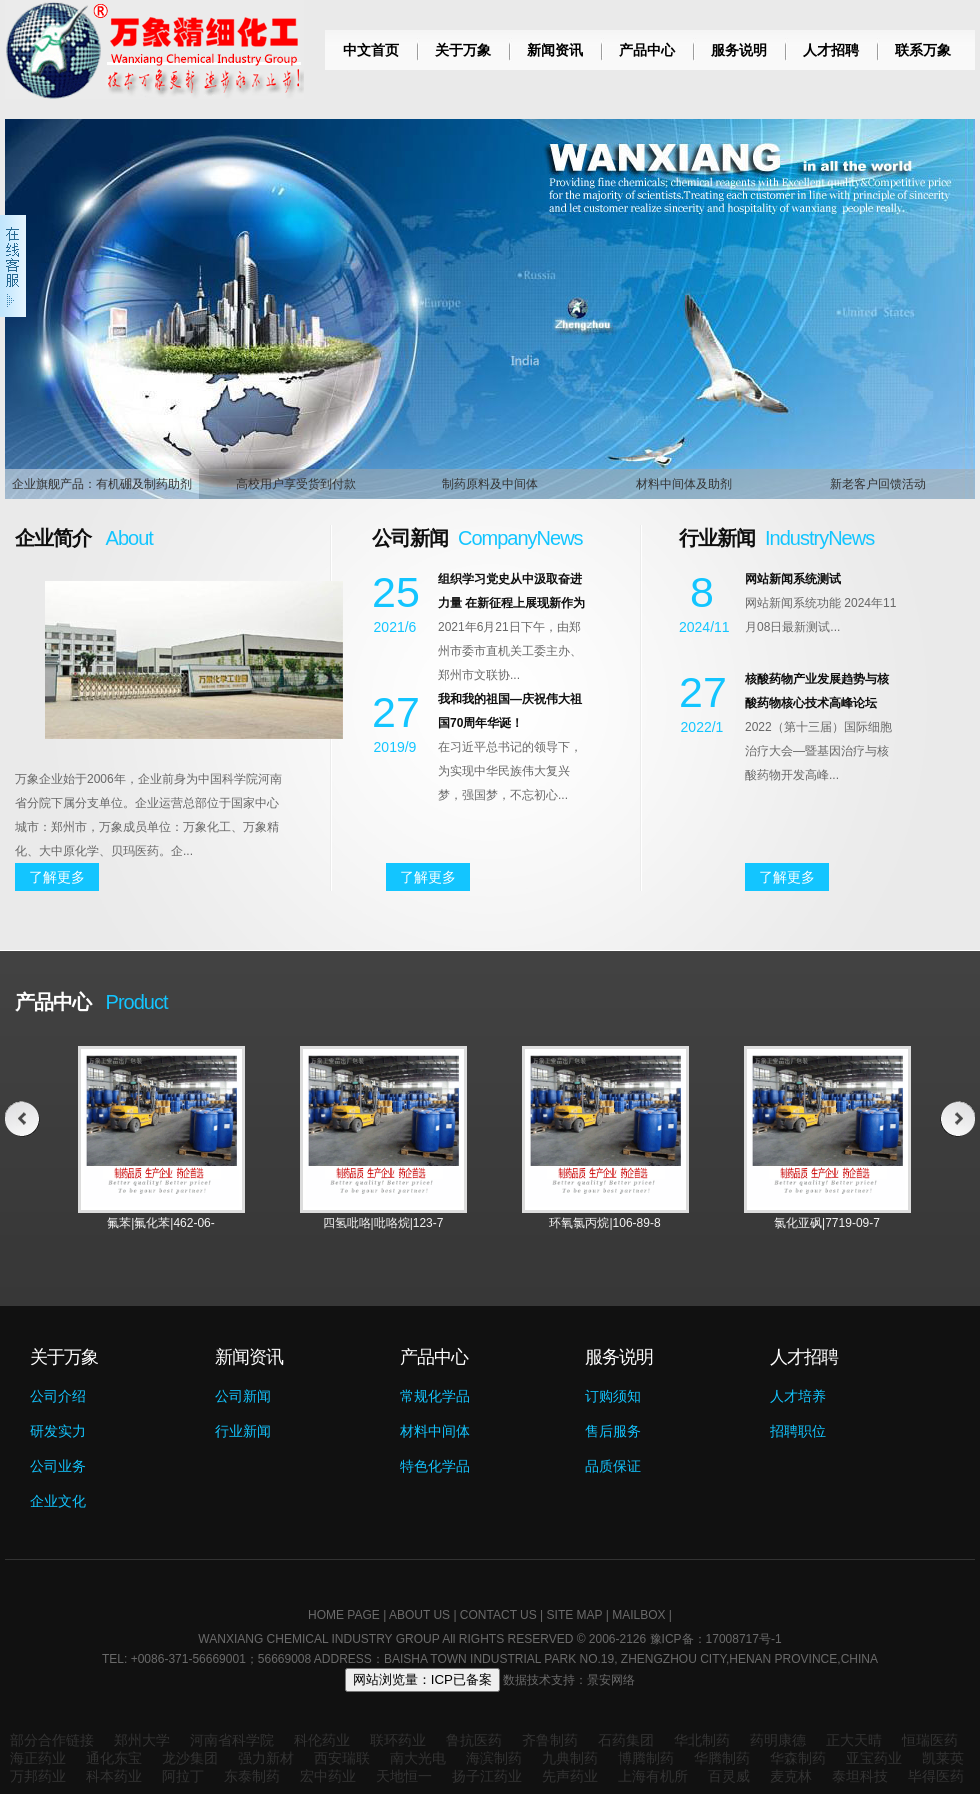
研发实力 (58, 1431)
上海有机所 (653, 1776)
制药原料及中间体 (490, 484)
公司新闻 (243, 1396)
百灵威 (729, 1776)
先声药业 (570, 1776)
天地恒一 (404, 1776)
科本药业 (114, 1776)
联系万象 (923, 50)
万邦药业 (38, 1776)
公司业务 (58, 1466)
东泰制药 (252, 1776)
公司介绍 (58, 1396)
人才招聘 (831, 50)
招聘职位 (798, 1431)
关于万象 (463, 50)
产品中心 (647, 50)
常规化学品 (435, 1396)
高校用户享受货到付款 (296, 484)
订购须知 (613, 1396)
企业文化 (58, 1501)
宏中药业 (328, 1776)
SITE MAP (575, 1615)
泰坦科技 (860, 1776)
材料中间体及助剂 (684, 484)
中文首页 (371, 50)
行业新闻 (243, 1431)
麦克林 (791, 1776)
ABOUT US (419, 1615)
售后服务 (613, 1431)
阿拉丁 (183, 1776)
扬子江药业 (487, 1776)
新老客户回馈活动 (878, 484)
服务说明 (739, 50)
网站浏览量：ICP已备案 (422, 1679)
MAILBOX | (642, 1615)
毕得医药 (936, 1776)
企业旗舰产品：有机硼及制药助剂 (102, 484)
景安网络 (611, 1680)
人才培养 (798, 1396)
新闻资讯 (555, 50)
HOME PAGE (344, 1615)
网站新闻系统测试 (793, 579)
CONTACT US (498, 1615)
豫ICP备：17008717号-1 (716, 1639)
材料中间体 (435, 1431)
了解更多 (57, 877)
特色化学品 (435, 1466)
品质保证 (613, 1466)
